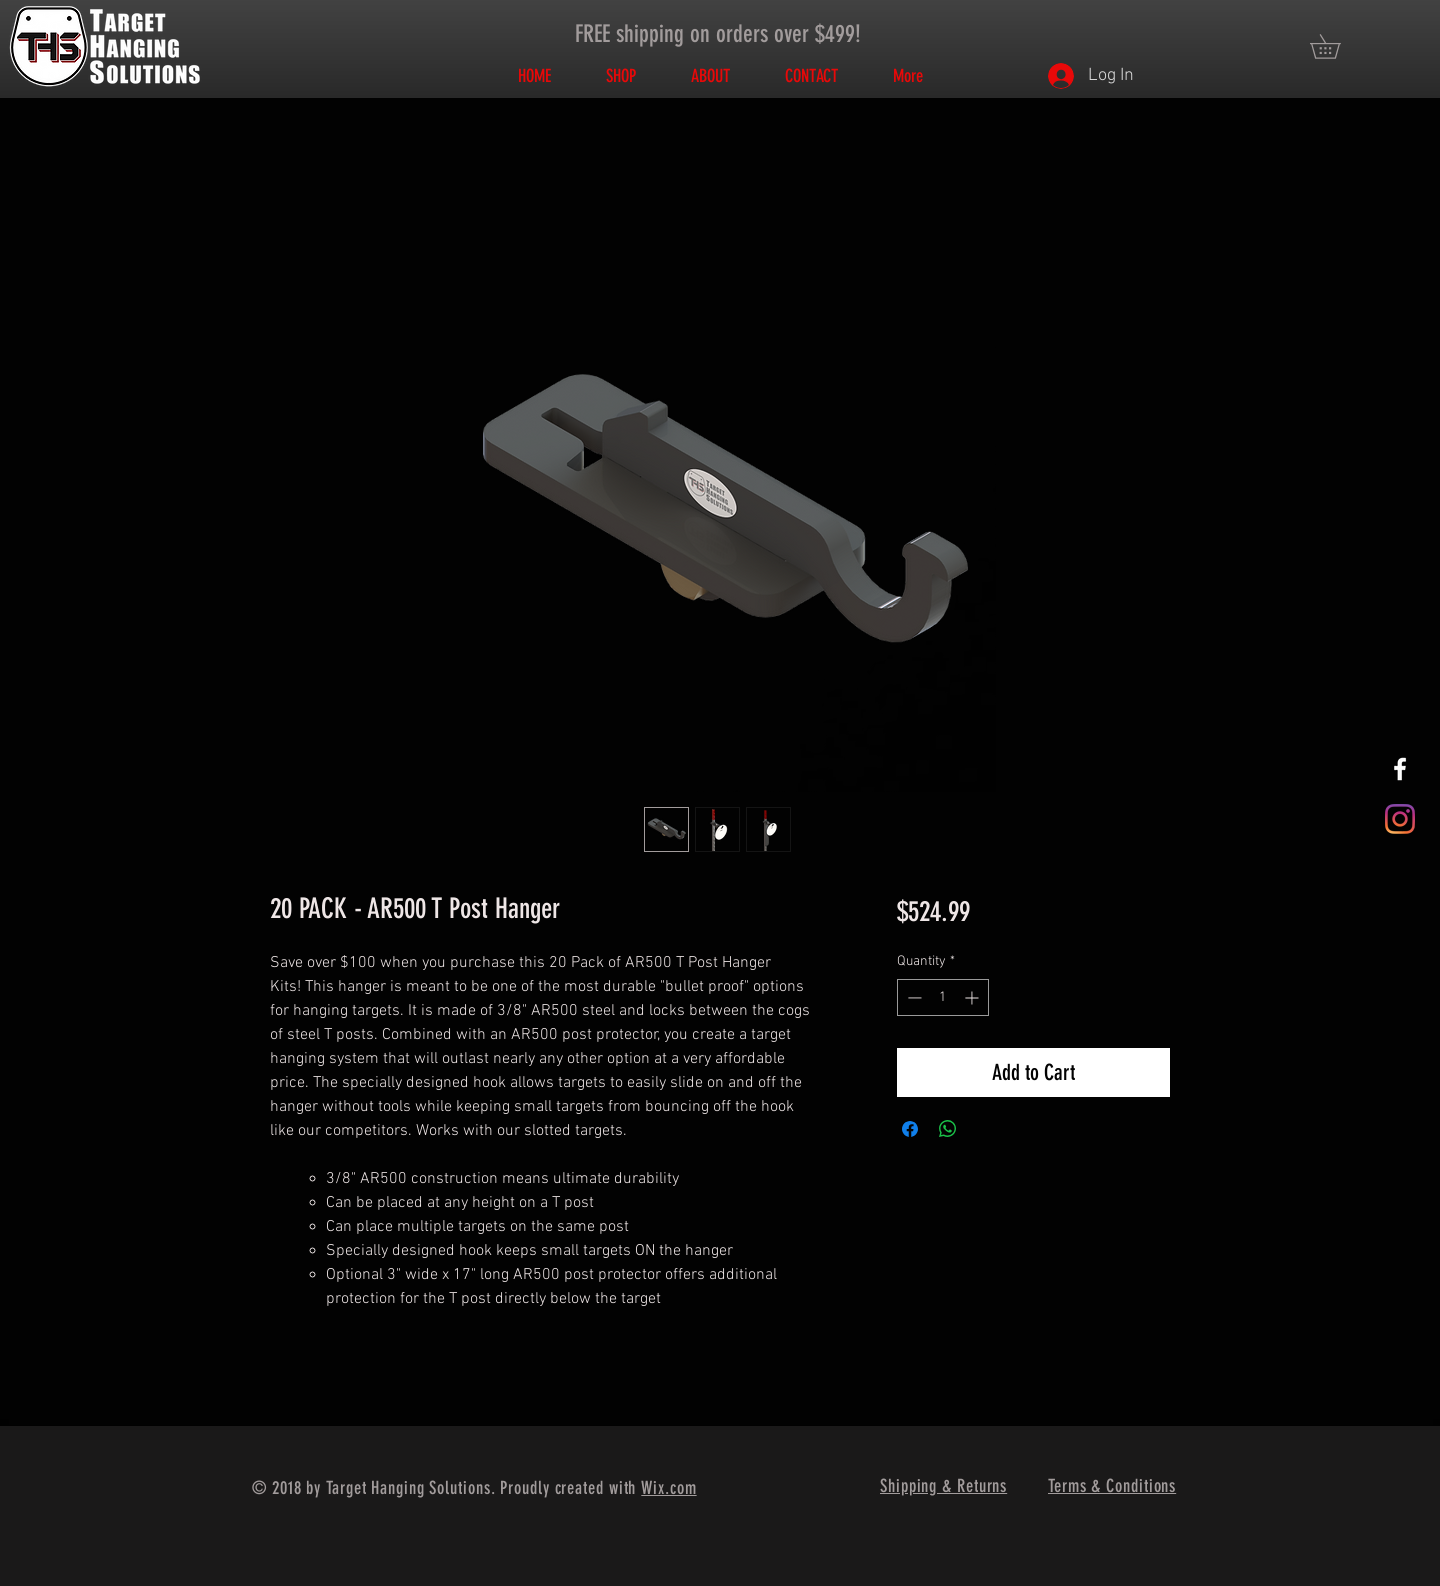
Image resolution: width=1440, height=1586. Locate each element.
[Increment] (973, 997)
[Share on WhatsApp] (948, 1129)
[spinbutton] (943, 997)
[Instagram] (1400, 819)
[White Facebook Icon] (1400, 769)
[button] (1337, 46)
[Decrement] (912, 997)
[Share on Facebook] (910, 1129)
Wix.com (668, 1488)
